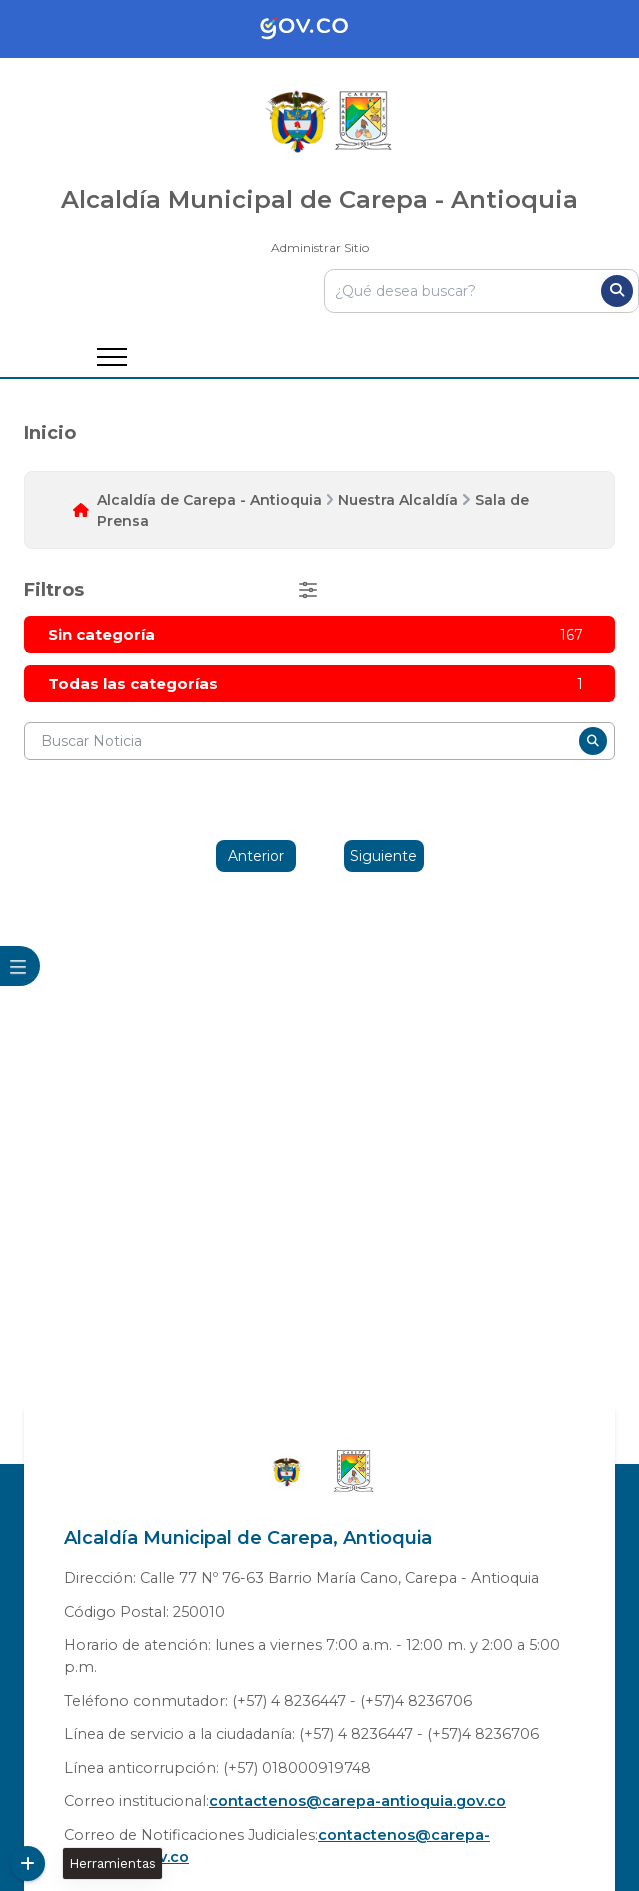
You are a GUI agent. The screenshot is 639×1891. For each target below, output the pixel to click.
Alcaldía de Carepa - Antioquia (209, 500)
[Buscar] (617, 291)
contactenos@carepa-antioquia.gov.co (357, 1801)
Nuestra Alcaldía (398, 500)
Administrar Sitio (320, 247)
